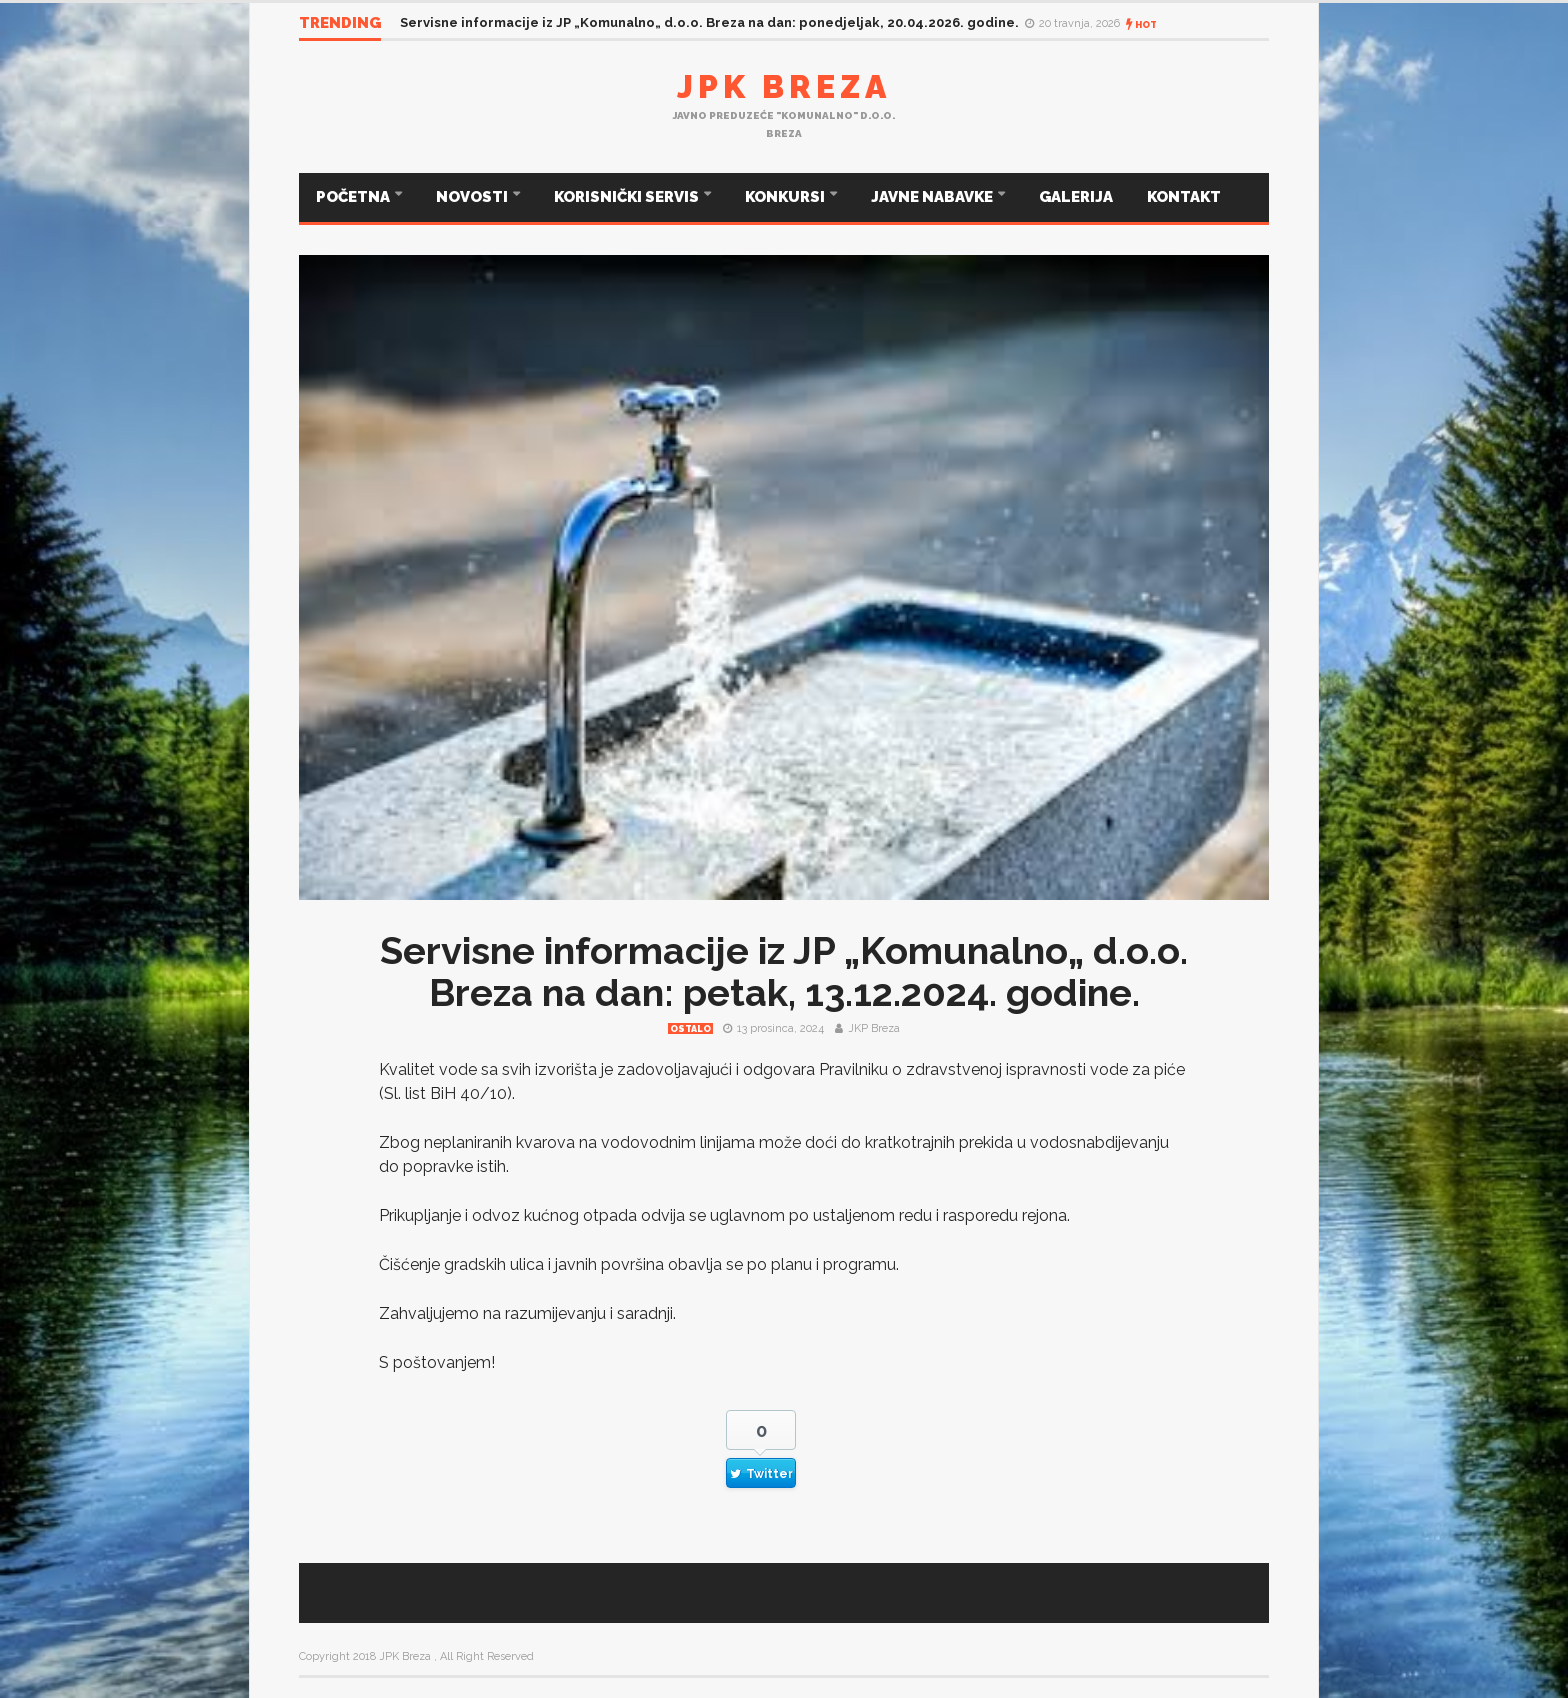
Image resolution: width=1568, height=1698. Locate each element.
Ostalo (690, 1029)
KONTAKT (1184, 197)
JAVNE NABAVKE (933, 197)
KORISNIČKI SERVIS (628, 197)
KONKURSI (786, 197)
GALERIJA (1076, 197)
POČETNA (354, 197)
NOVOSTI (473, 197)
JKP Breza (874, 1028)
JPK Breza (784, 86)
